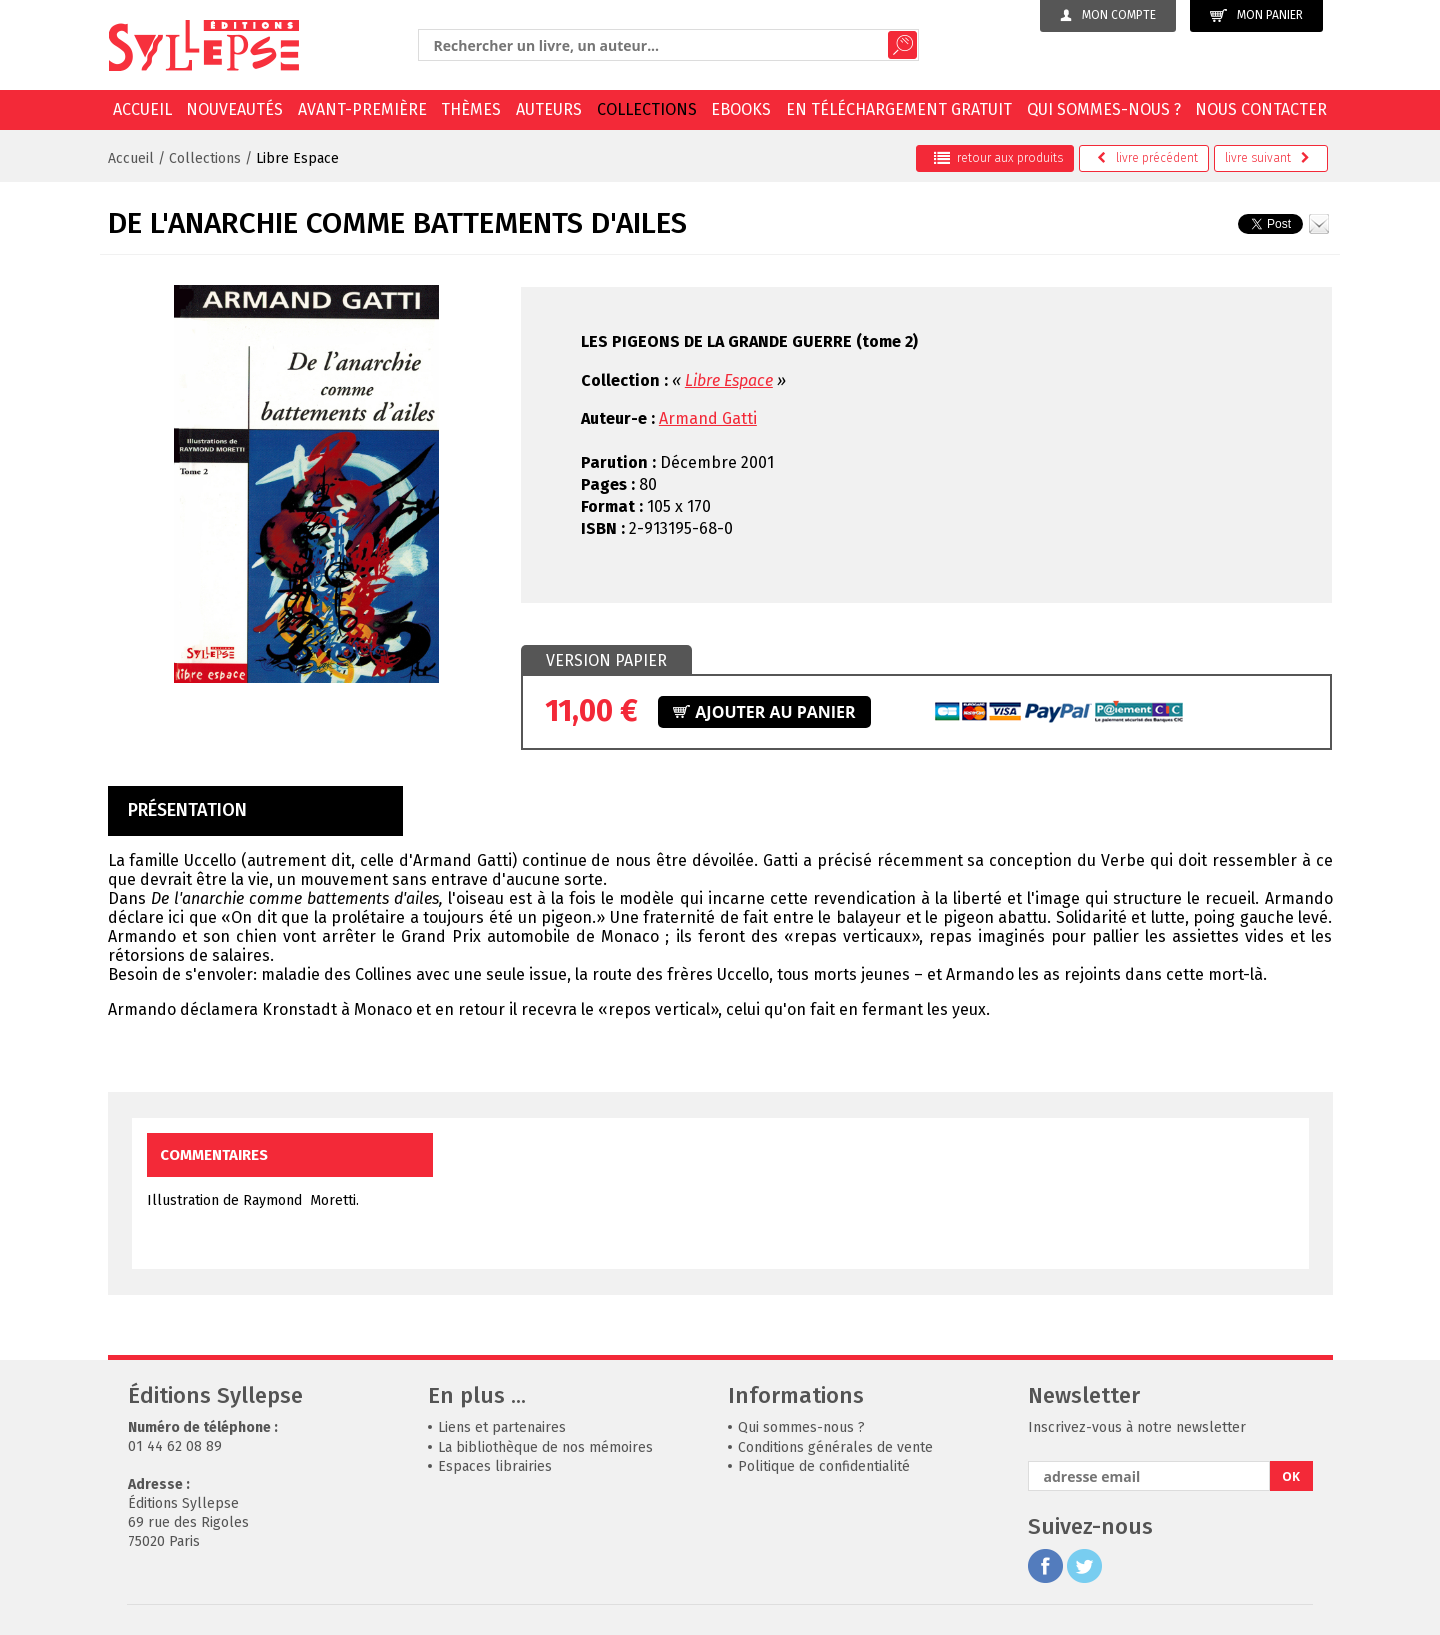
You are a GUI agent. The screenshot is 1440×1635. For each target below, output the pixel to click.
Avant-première (362, 109)
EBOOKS (741, 109)
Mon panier (1256, 15)
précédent (1147, 158)
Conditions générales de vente (835, 1447)
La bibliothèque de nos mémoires (545, 1447)
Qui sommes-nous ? (1104, 109)
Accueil (142, 109)
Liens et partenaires (502, 1427)
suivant (1267, 158)
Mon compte (1108, 15)
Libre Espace (297, 158)
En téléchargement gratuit (899, 109)
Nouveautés (234, 109)
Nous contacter (1261, 109)
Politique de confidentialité (824, 1466)
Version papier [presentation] (606, 660)
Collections (647, 109)
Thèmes (471, 109)
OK (1291, 1476)
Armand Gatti (708, 418)
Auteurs (549, 109)
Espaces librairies (495, 1466)
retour (998, 158)
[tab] (606, 661)
